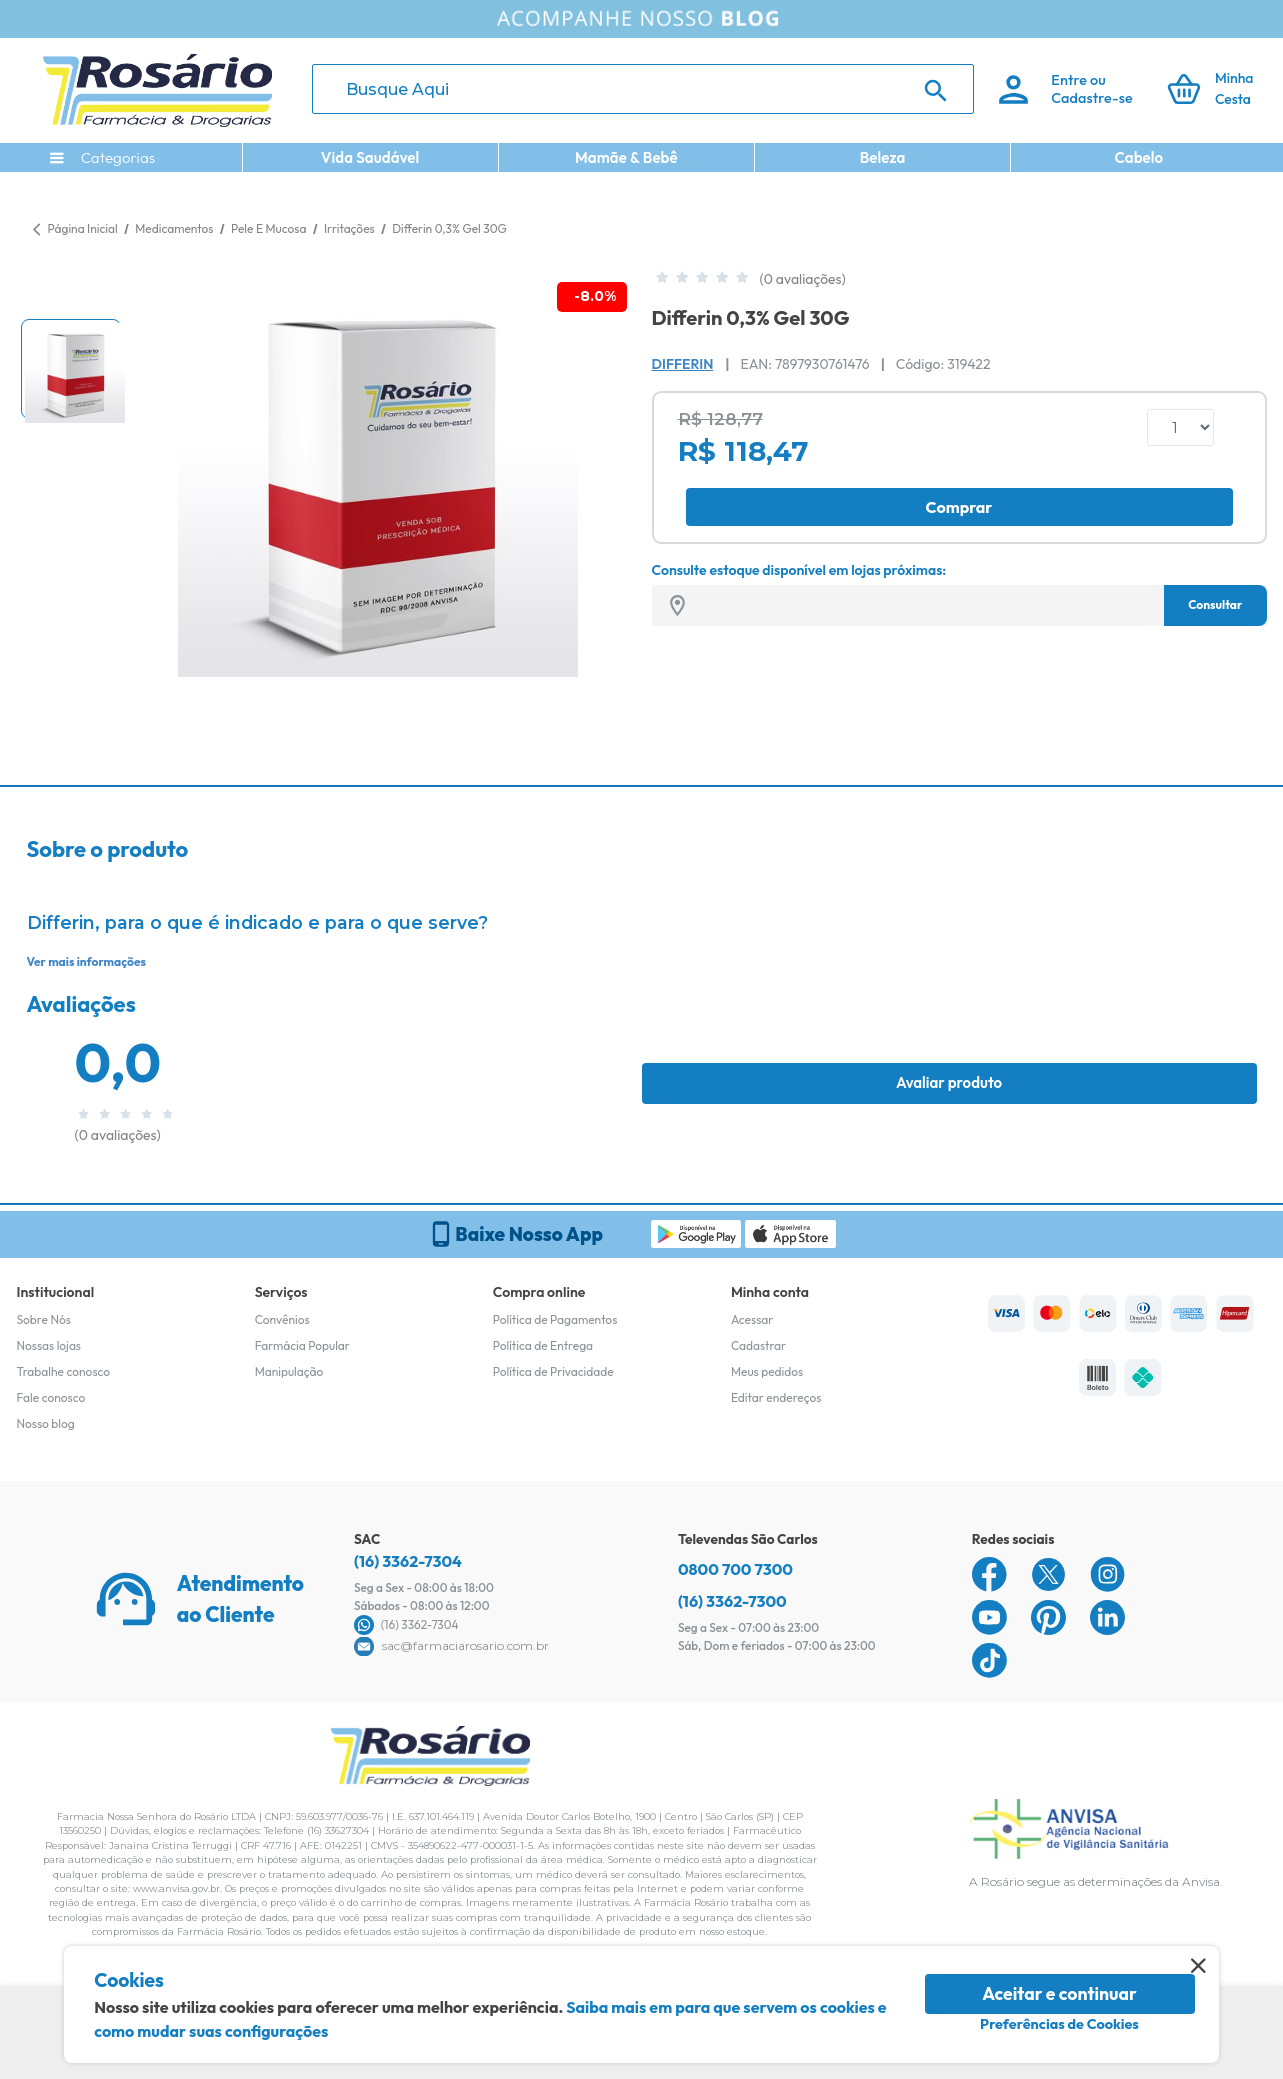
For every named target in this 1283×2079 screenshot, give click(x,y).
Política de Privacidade (553, 1371)
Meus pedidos (767, 1371)
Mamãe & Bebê (626, 157)
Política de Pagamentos (555, 1319)
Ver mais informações (86, 961)
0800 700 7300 (735, 1569)
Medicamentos (175, 228)
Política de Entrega (543, 1345)
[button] (71, 369)
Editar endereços (776, 1397)
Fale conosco (51, 1397)
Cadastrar (758, 1345)
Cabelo (1138, 157)
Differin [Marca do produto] (683, 364)
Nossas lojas (49, 1345)
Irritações (350, 228)
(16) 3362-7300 (732, 1601)
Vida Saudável (370, 157)
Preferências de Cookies (1059, 2024)
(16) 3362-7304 (408, 1561)
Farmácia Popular (302, 1345)
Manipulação (289, 1371)
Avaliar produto (949, 1082)
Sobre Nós (44, 1319)
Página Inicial (83, 228)
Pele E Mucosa (270, 228)
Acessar (752, 1319)
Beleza (883, 157)
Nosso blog (46, 1423)
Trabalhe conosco (64, 1371)
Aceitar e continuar (1059, 1993)
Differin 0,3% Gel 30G (449, 228)
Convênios (282, 1319)
